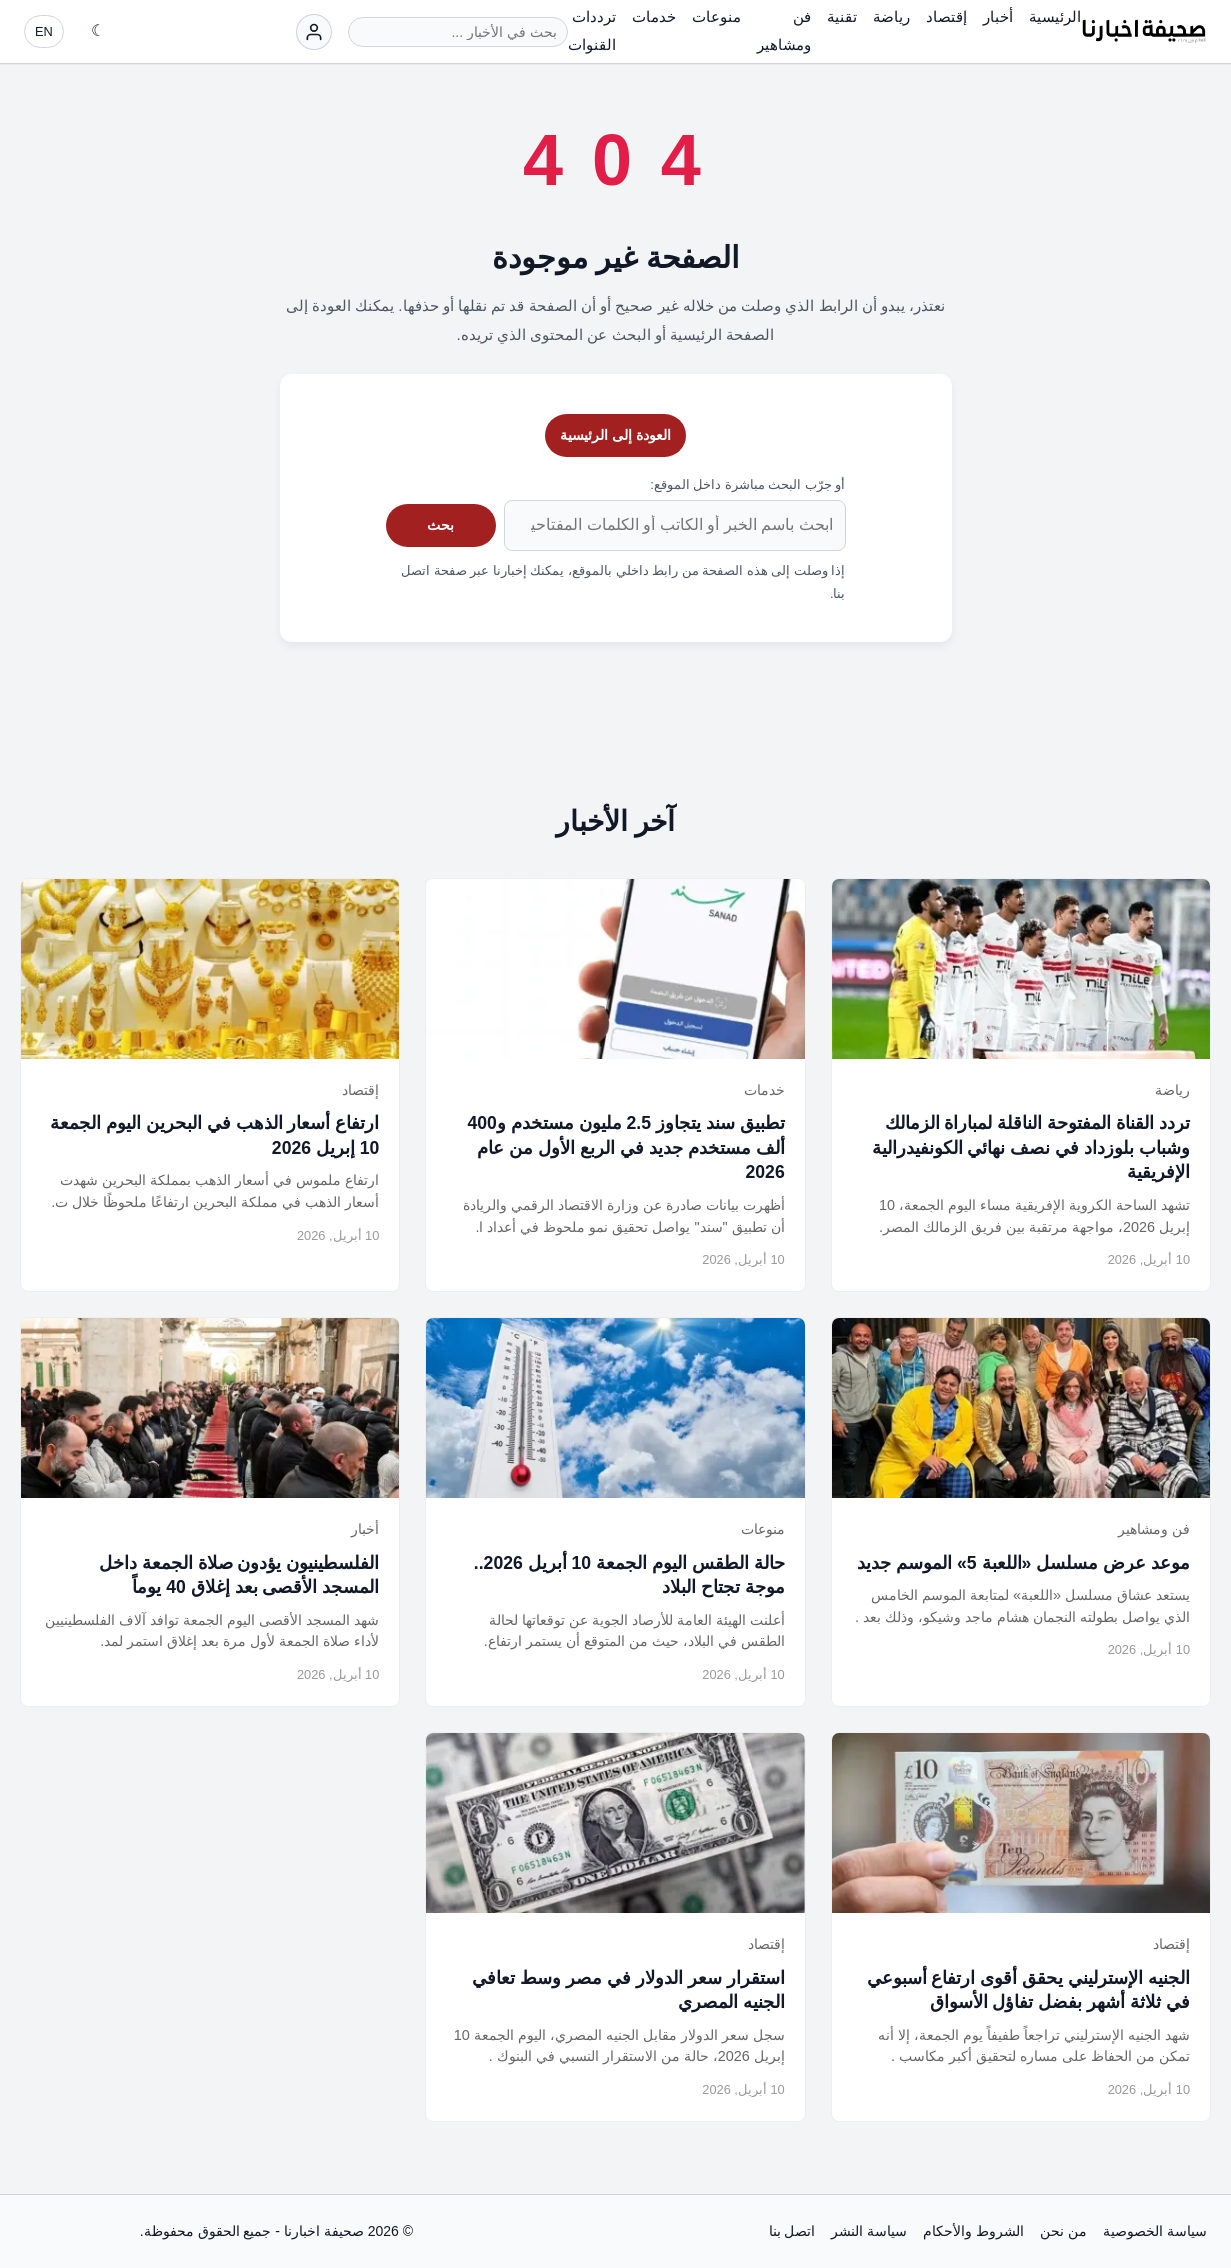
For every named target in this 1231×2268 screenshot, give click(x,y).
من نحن (1063, 2231)
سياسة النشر (869, 2231)
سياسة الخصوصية (1155, 2231)
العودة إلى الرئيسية (615, 435)
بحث (440, 525)
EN (44, 31)
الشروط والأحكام (973, 2231)
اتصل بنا (792, 2231)
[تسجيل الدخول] (314, 32)
